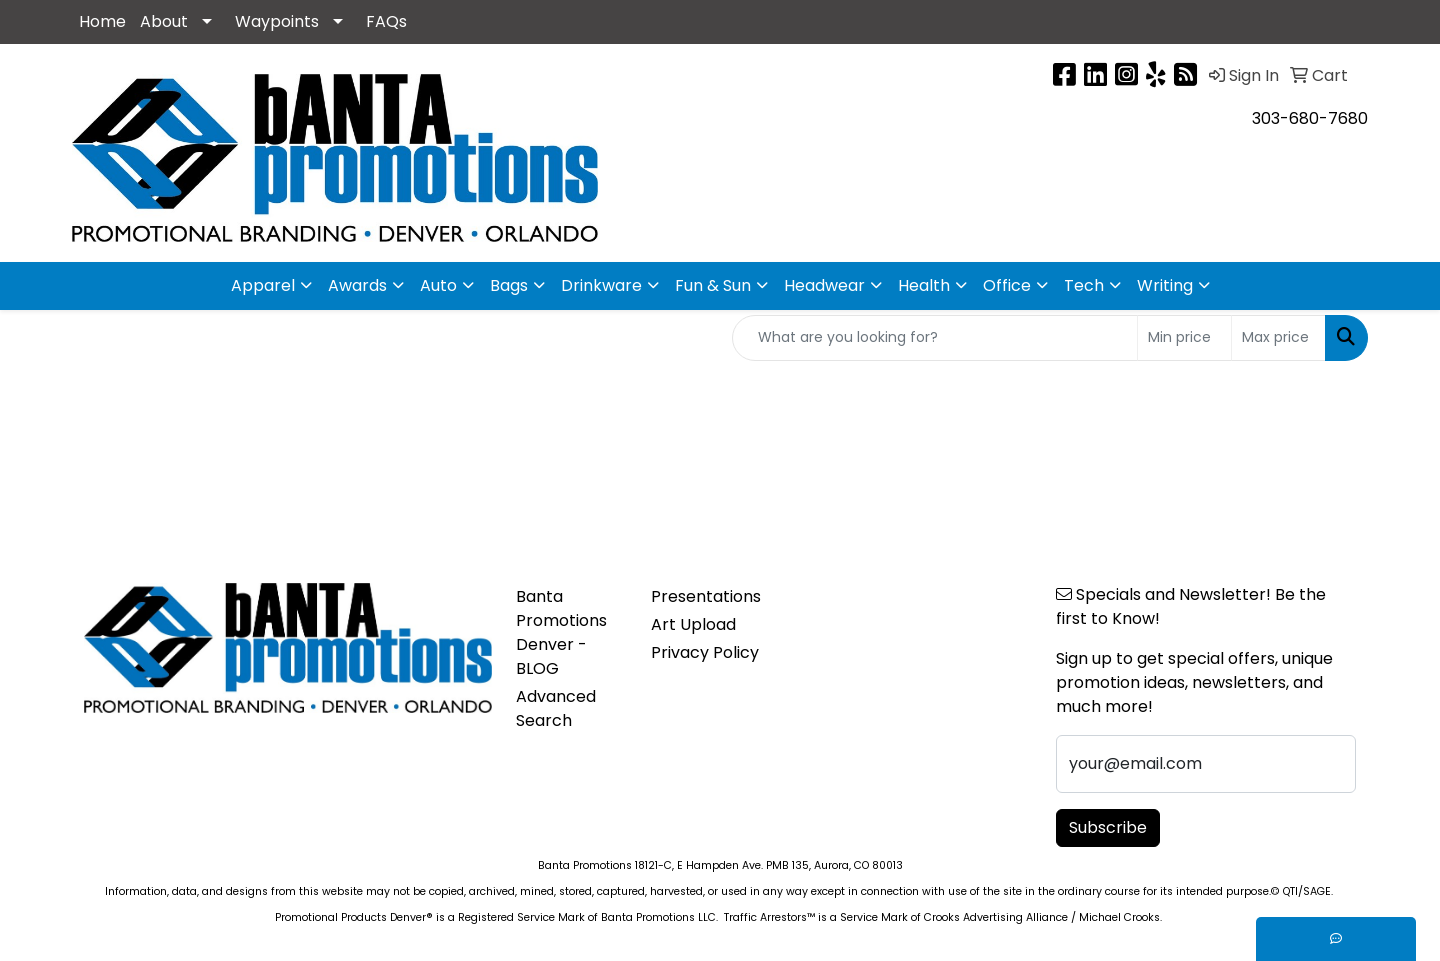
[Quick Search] (935, 338)
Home (102, 21)
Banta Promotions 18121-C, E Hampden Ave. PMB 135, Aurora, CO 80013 (720, 865)
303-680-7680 (1310, 118)
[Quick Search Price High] (1278, 338)
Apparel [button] (263, 285)
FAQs (386, 21)
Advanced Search (556, 708)
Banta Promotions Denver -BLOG (561, 632)
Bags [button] (509, 285)
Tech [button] (1084, 285)
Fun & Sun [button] (713, 285)
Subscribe (1108, 827)
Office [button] (1007, 285)
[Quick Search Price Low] (1184, 338)
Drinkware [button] (601, 285)
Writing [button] (1165, 285)
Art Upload (693, 624)
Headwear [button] (824, 285)
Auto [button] (438, 285)
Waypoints (277, 21)
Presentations (706, 596)
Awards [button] (357, 285)
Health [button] (924, 285)
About (164, 21)
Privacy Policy (705, 652)
